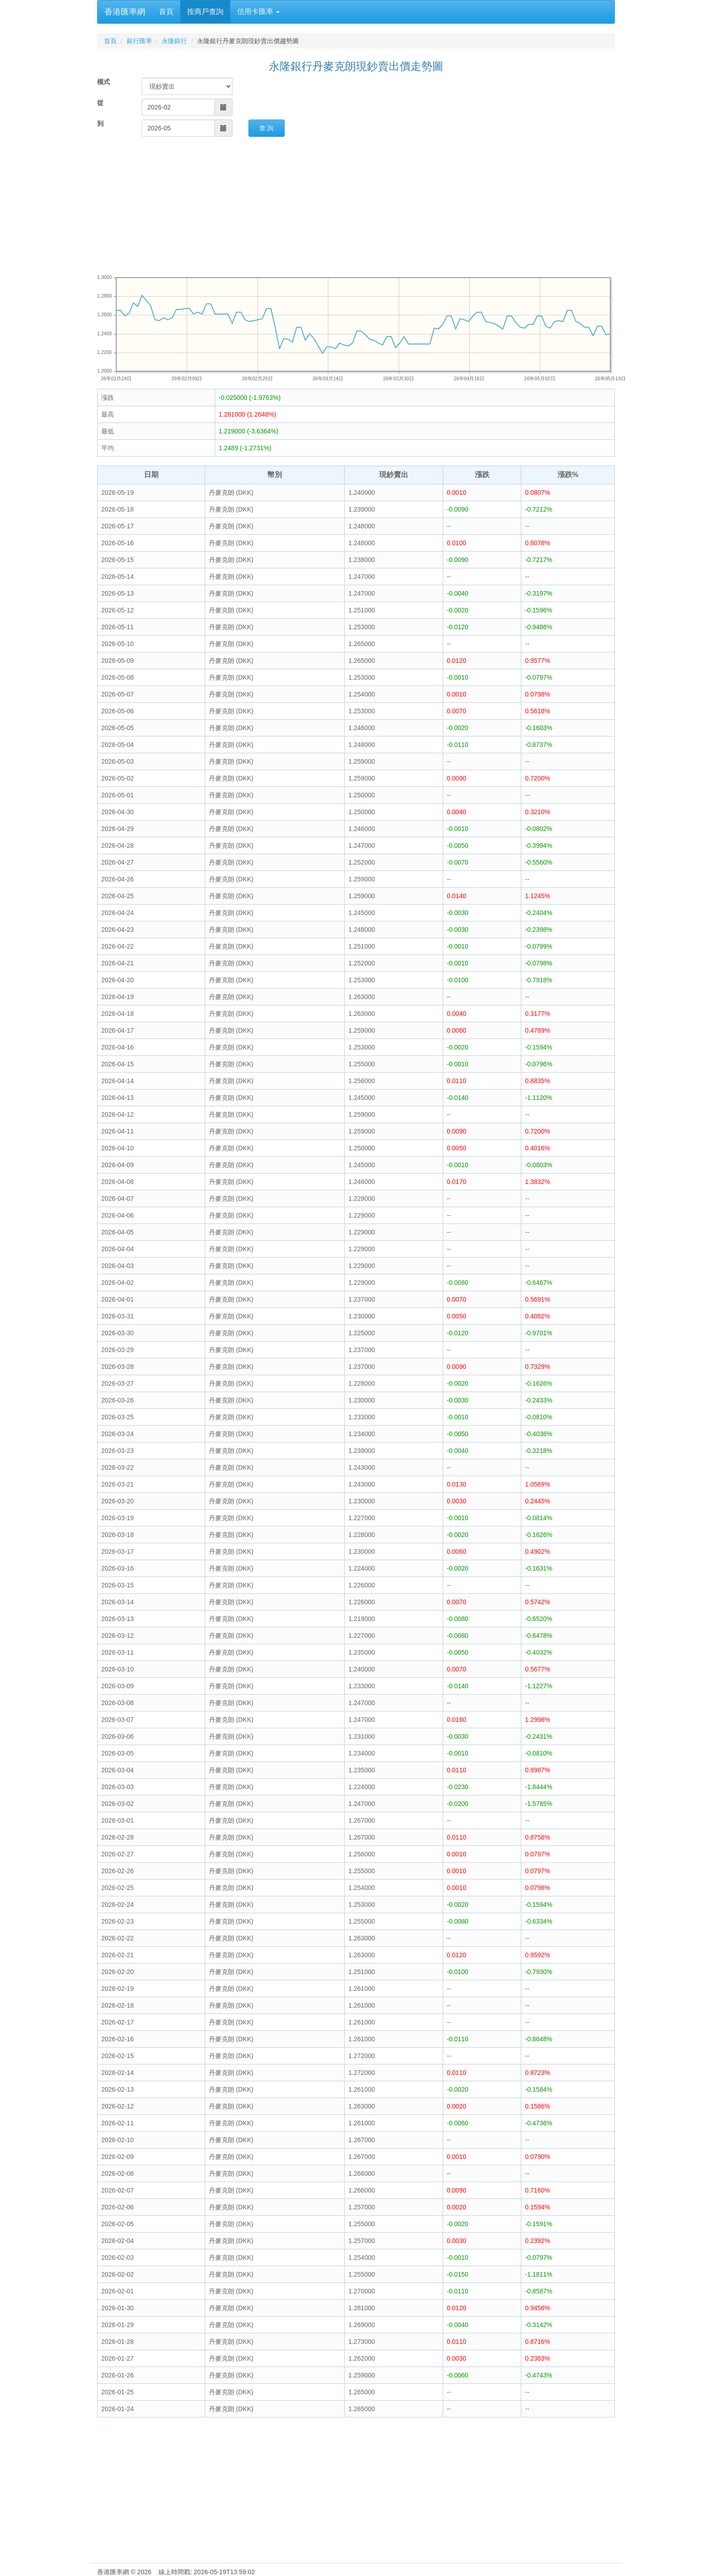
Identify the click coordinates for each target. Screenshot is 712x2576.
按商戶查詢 (205, 11)
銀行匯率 (139, 41)
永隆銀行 (174, 41)
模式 (103, 81)
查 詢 (266, 128)
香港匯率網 (124, 11)
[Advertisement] (356, 205)
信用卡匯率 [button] (258, 11)
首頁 (166, 11)
